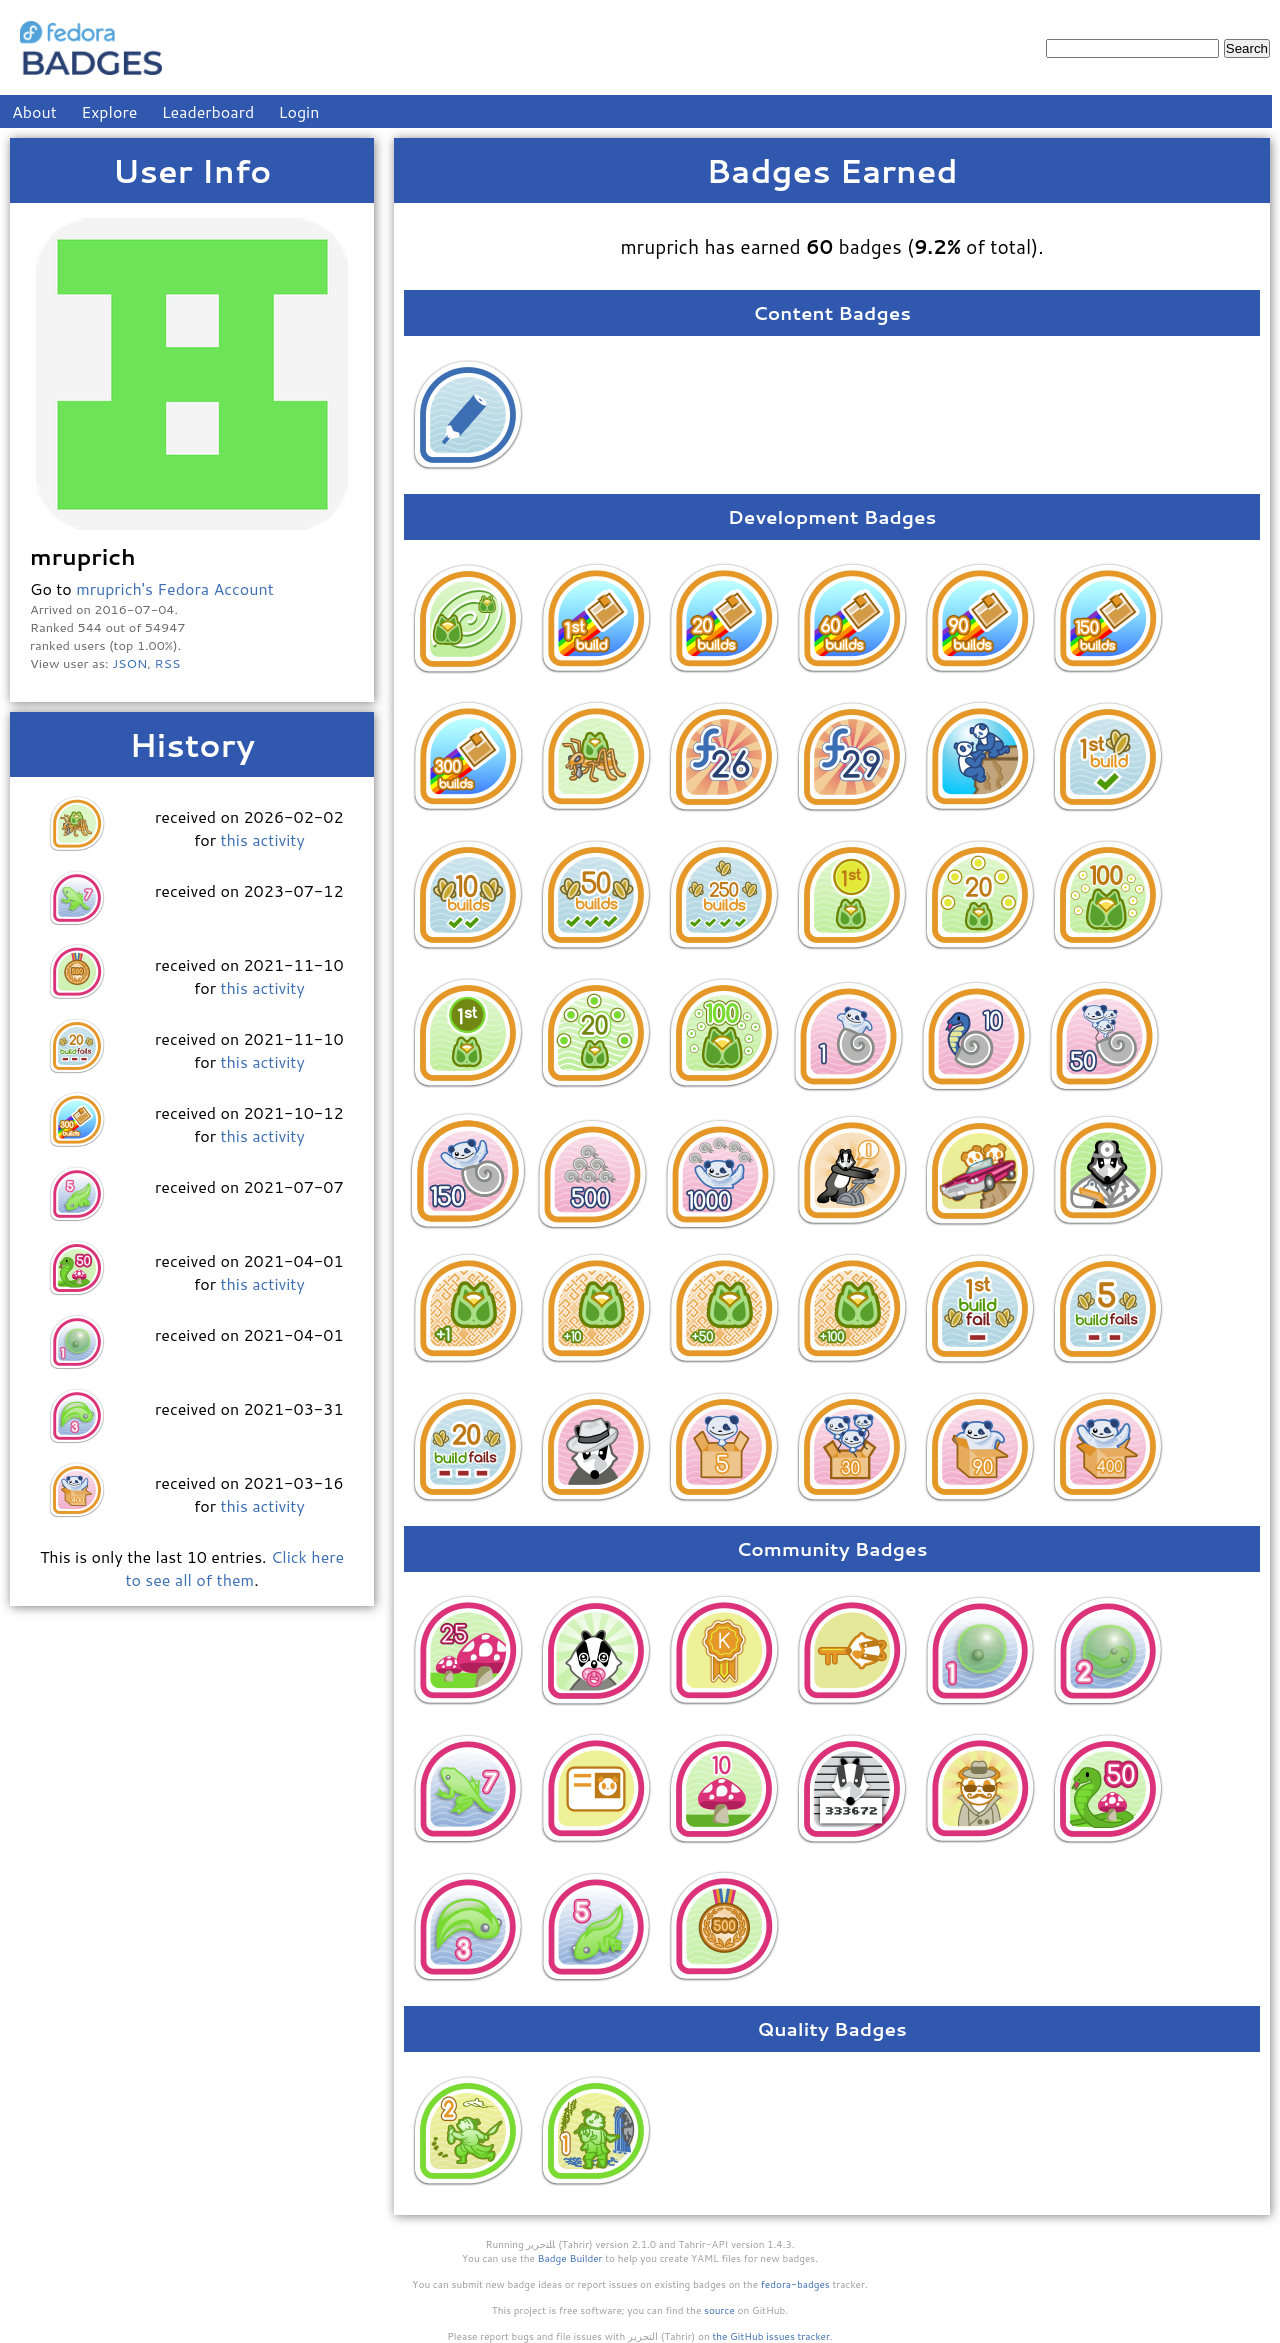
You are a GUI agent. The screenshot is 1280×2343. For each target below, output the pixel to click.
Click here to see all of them (234, 1568)
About (34, 111)
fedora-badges (795, 2284)
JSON (129, 663)
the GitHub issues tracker (771, 2336)
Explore (109, 111)
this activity (262, 839)
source (719, 2310)
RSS (168, 663)
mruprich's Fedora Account (175, 588)
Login (299, 111)
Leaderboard (208, 111)
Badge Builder (570, 2258)
